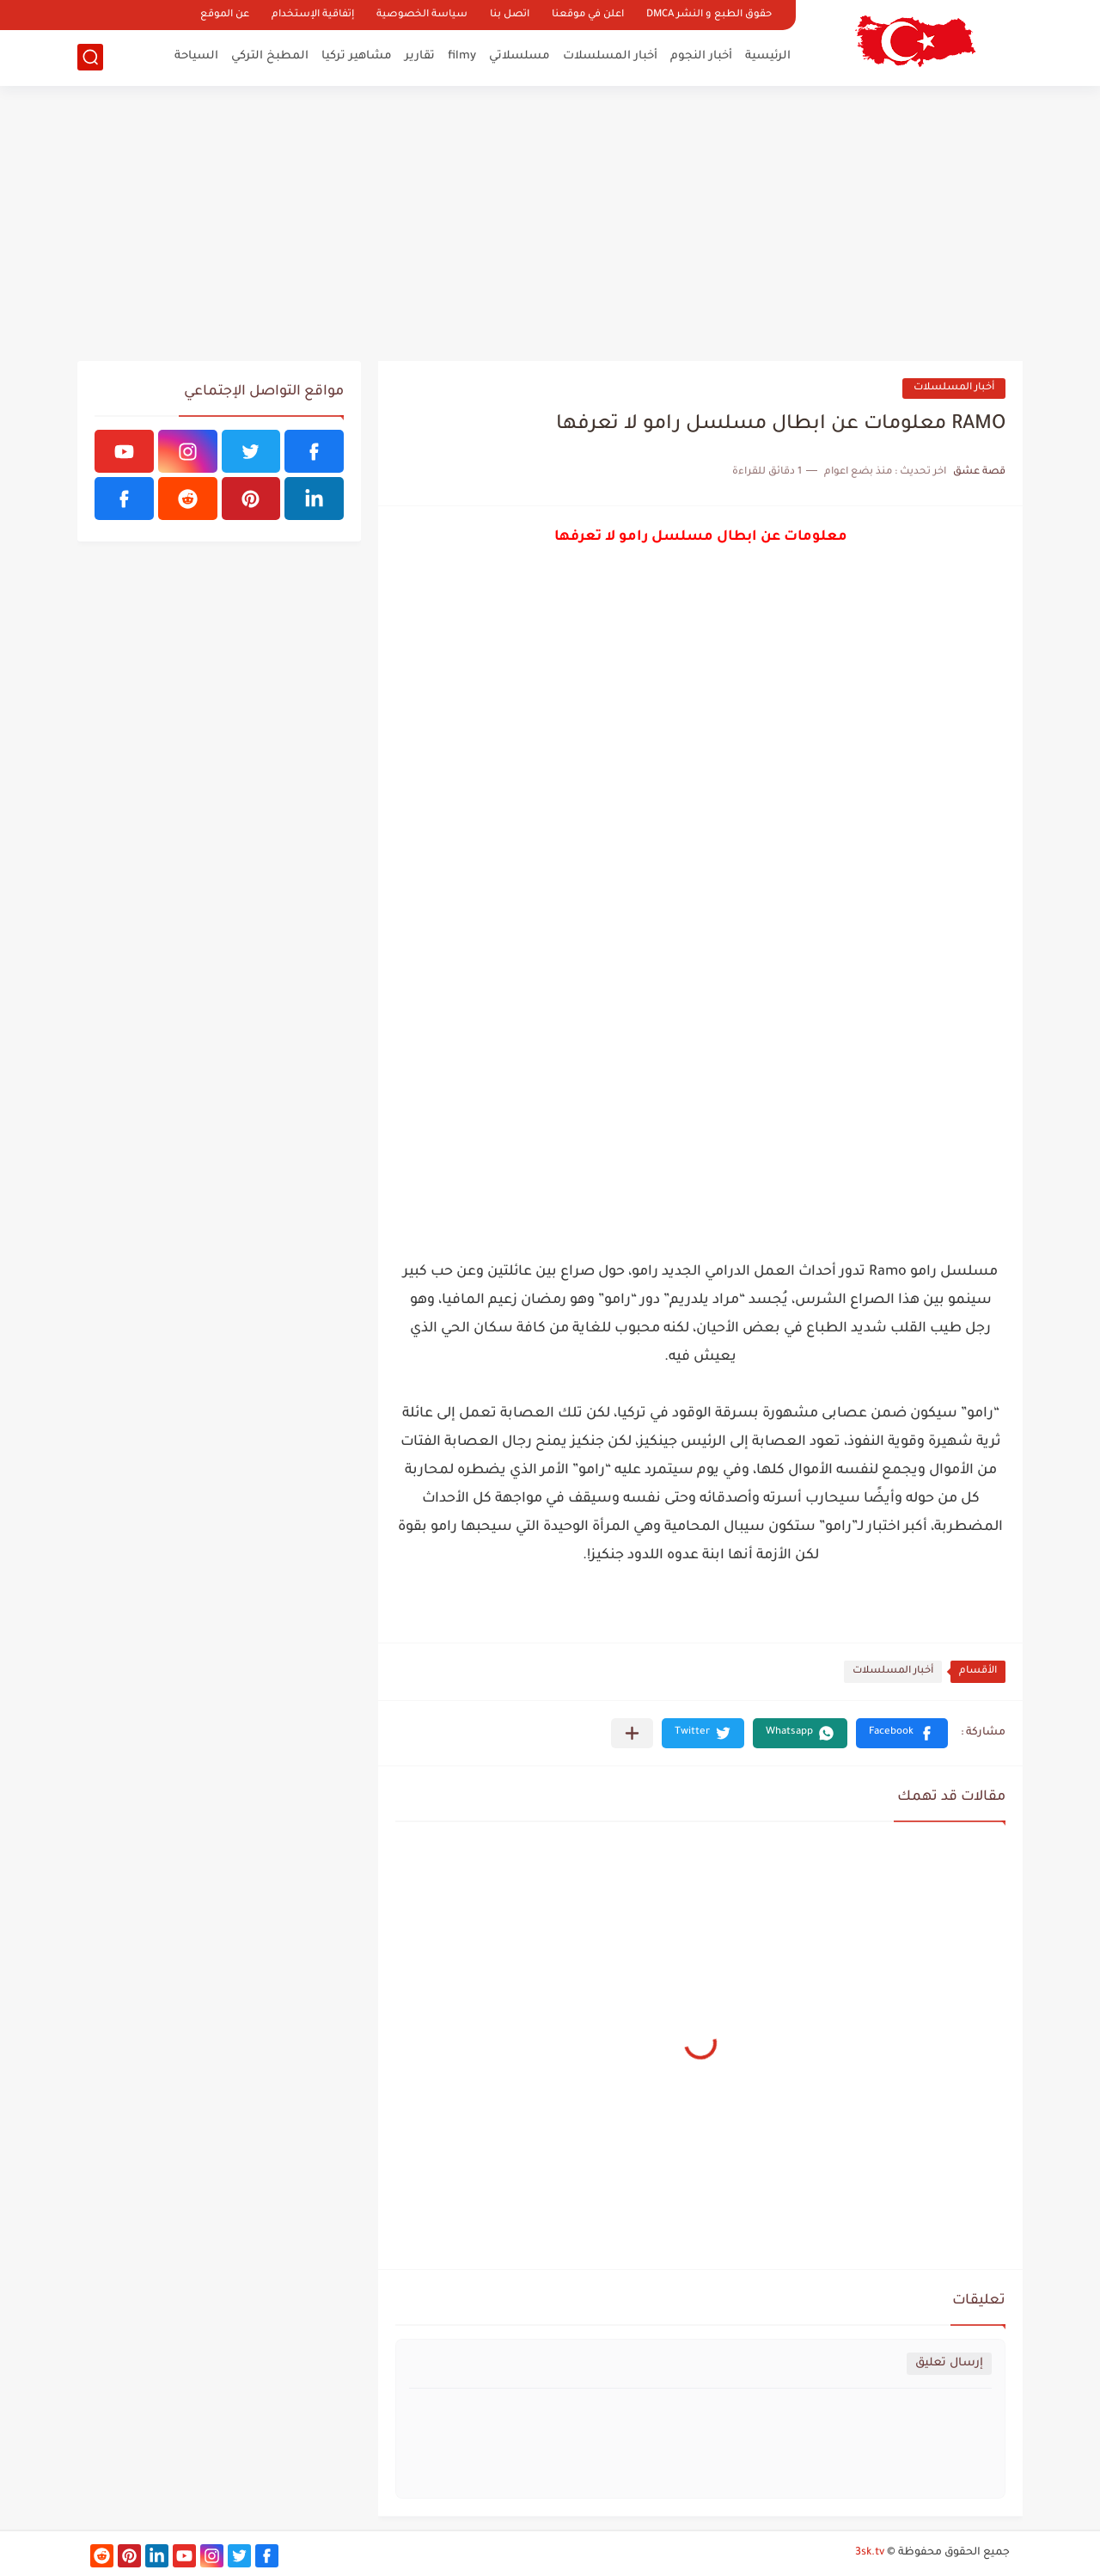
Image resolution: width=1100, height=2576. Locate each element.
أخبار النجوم (701, 56)
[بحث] (90, 57)
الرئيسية (768, 56)
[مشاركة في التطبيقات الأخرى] (632, 1733)
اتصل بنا (509, 15)
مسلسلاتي (519, 56)
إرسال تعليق (949, 2363)
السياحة (196, 56)
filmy (462, 56)
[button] (902, 1733)
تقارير (420, 56)
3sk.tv (869, 2553)
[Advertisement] (550, 223)
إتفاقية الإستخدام (313, 15)
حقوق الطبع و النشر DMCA (709, 15)
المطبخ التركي (270, 56)
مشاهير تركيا (356, 56)
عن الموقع (224, 15)
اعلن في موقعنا (588, 15)
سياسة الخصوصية (422, 15)
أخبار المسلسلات (610, 56)
